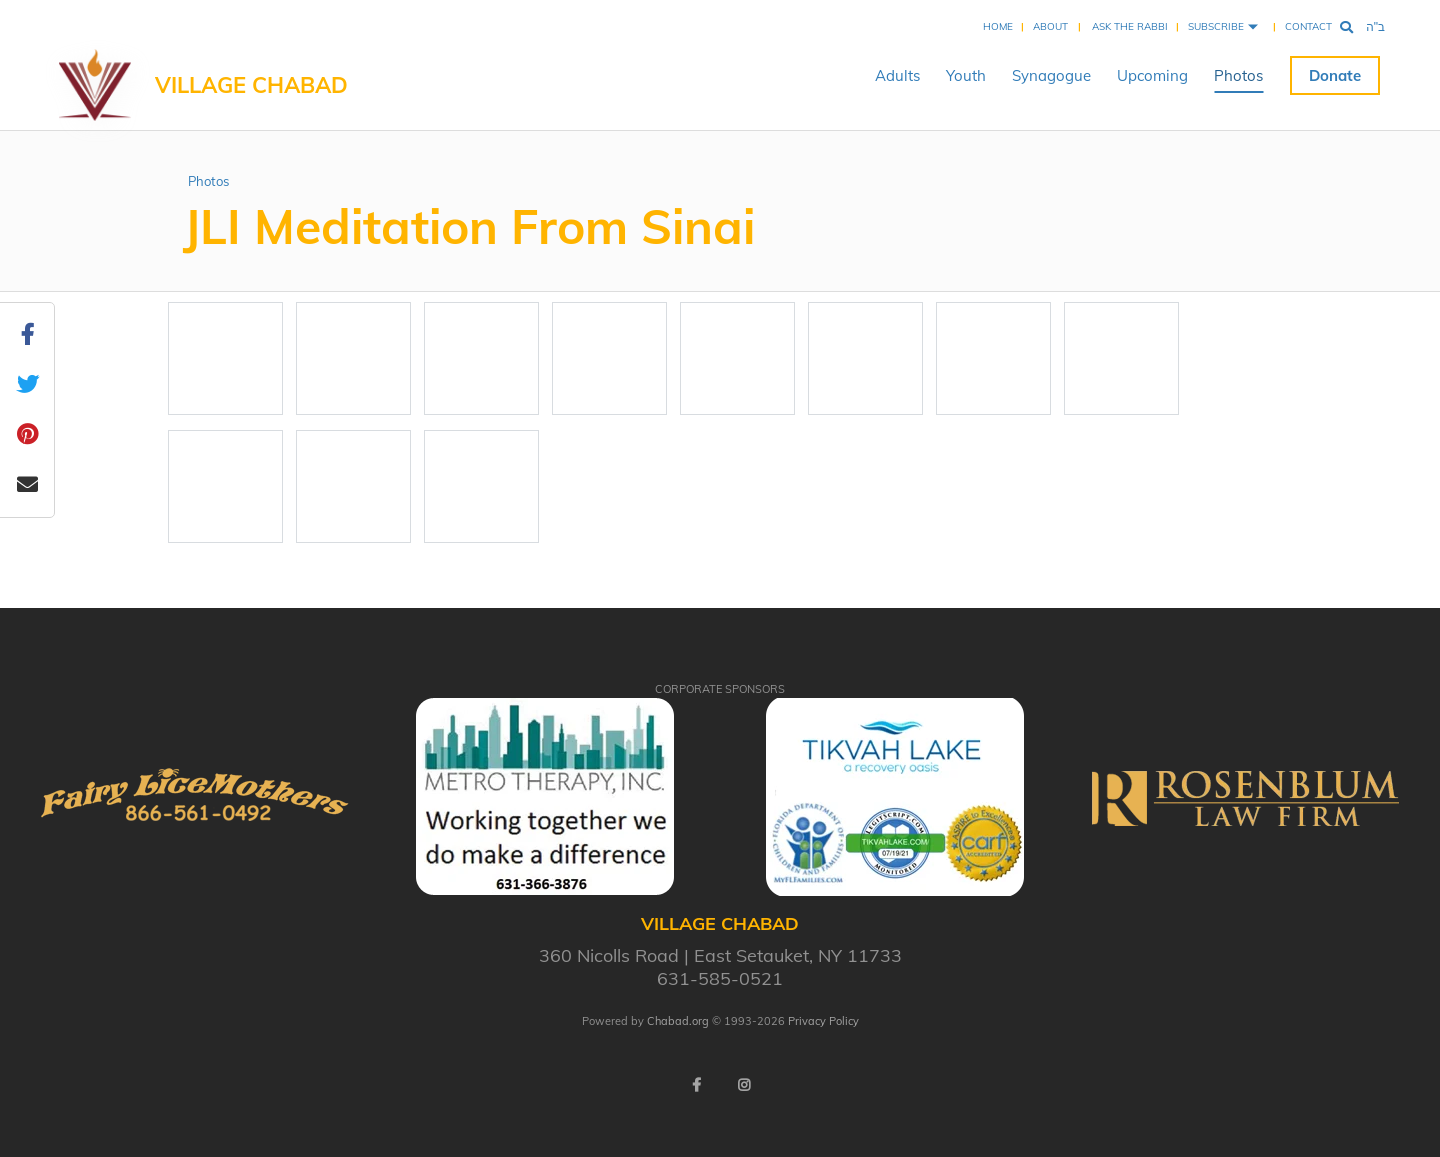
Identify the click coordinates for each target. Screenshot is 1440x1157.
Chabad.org (678, 1021)
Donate (1335, 75)
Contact (1308, 26)
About (1050, 26)
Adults (897, 75)
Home (998, 26)
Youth (966, 75)
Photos (1238, 75)
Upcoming (1152, 75)
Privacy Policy (823, 1021)
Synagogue (1051, 75)
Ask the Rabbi (1130, 26)
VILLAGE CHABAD (251, 85)
